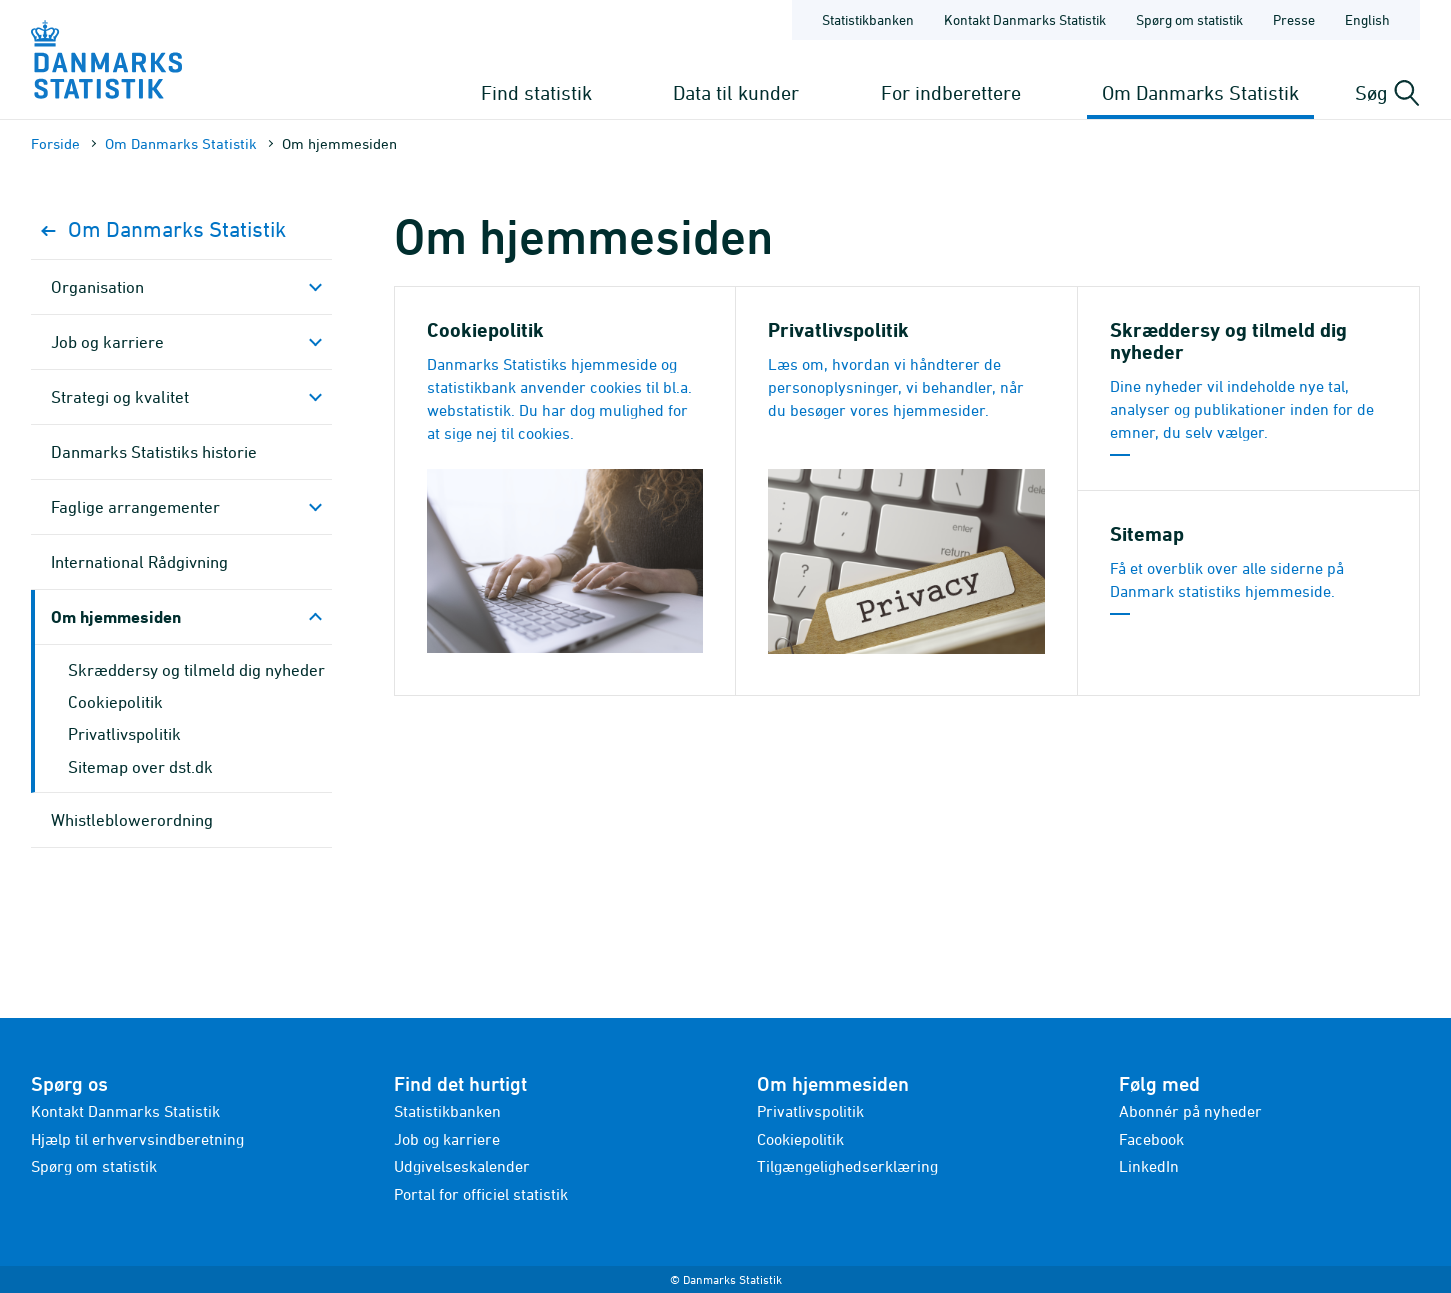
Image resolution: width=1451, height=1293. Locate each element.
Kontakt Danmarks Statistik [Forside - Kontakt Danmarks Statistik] (1025, 19)
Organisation (97, 287)
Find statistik (536, 92)
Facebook (1151, 1139)
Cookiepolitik (115, 702)
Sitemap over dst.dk (140, 767)
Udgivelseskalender (462, 1166)
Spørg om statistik (94, 1166)
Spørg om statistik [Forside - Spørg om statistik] (1189, 19)
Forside (55, 143)
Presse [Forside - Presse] (1294, 19)
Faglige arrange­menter (135, 507)
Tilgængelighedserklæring (847, 1166)
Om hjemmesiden (116, 616)
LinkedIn (1149, 1166)
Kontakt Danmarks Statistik (125, 1111)
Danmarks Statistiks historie (154, 452)
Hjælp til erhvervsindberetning (137, 1139)
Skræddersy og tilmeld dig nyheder (196, 670)
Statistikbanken (868, 19)
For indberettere (951, 92)
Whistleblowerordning (132, 820)
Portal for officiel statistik (481, 1194)
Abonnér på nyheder (1190, 1111)
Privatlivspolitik (124, 734)
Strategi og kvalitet (120, 397)
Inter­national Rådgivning (139, 562)
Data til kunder (736, 92)
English (1367, 19)
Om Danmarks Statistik (1200, 92)
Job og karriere (107, 342)
